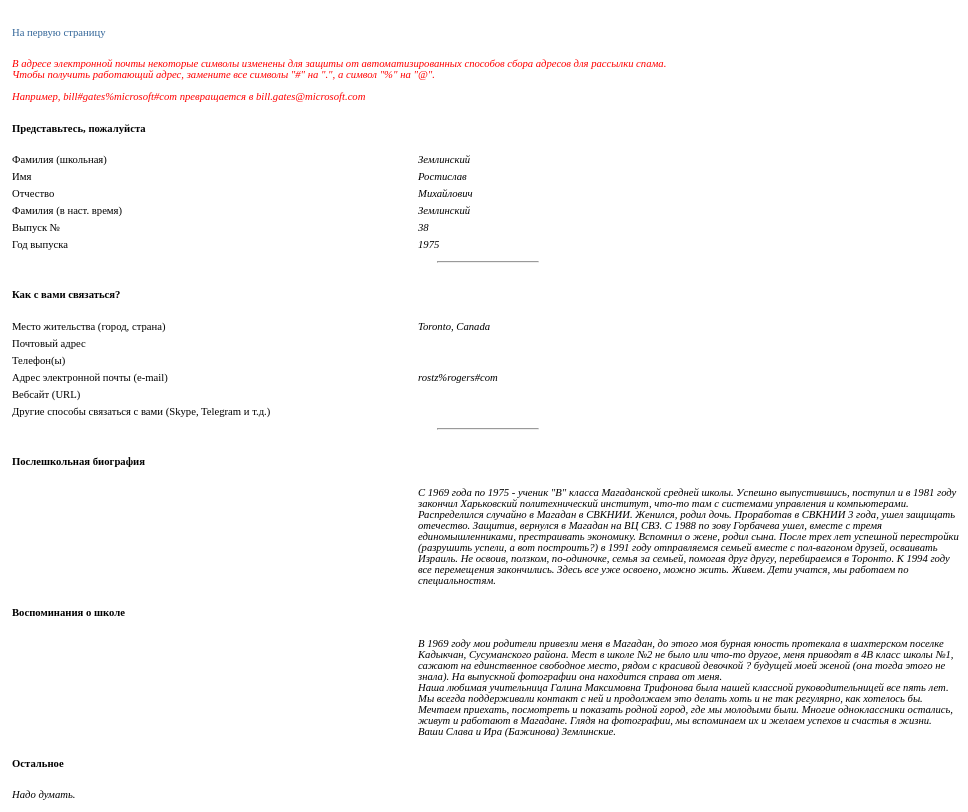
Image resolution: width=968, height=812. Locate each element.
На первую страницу (58, 32)
